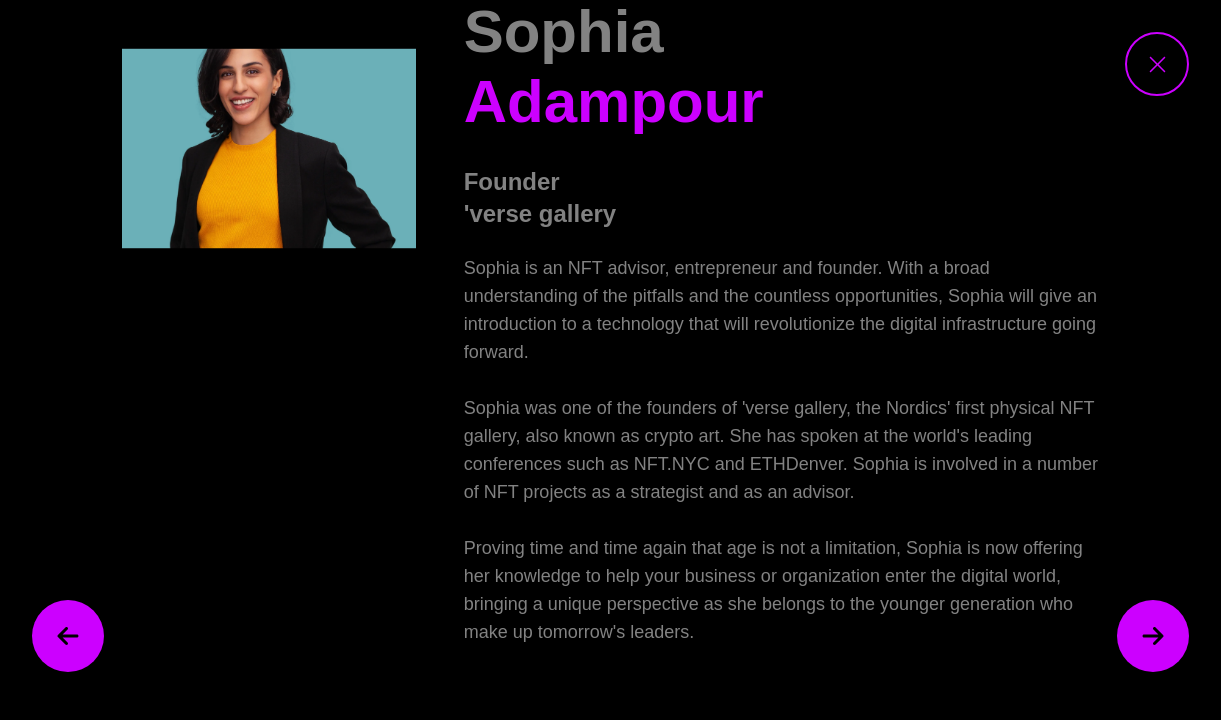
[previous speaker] (68, 636)
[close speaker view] (1157, 64)
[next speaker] (1153, 636)
